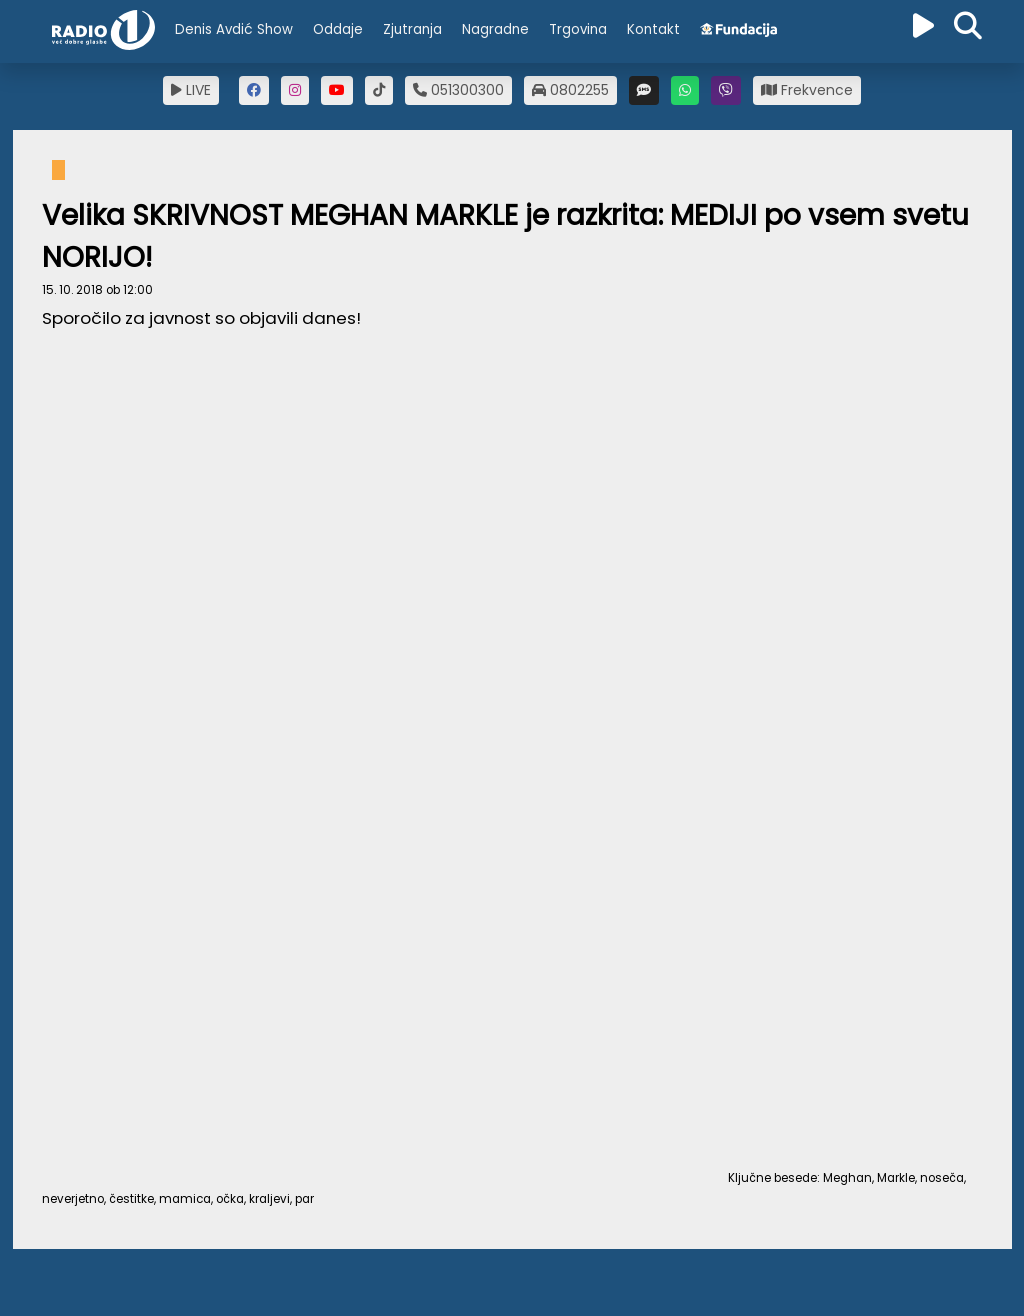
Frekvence (807, 90)
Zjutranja (412, 29)
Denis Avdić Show (234, 29)
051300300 (458, 90)
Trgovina (578, 29)
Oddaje (338, 29)
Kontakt (653, 29)
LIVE (191, 90)
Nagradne (495, 29)
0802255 (570, 90)
